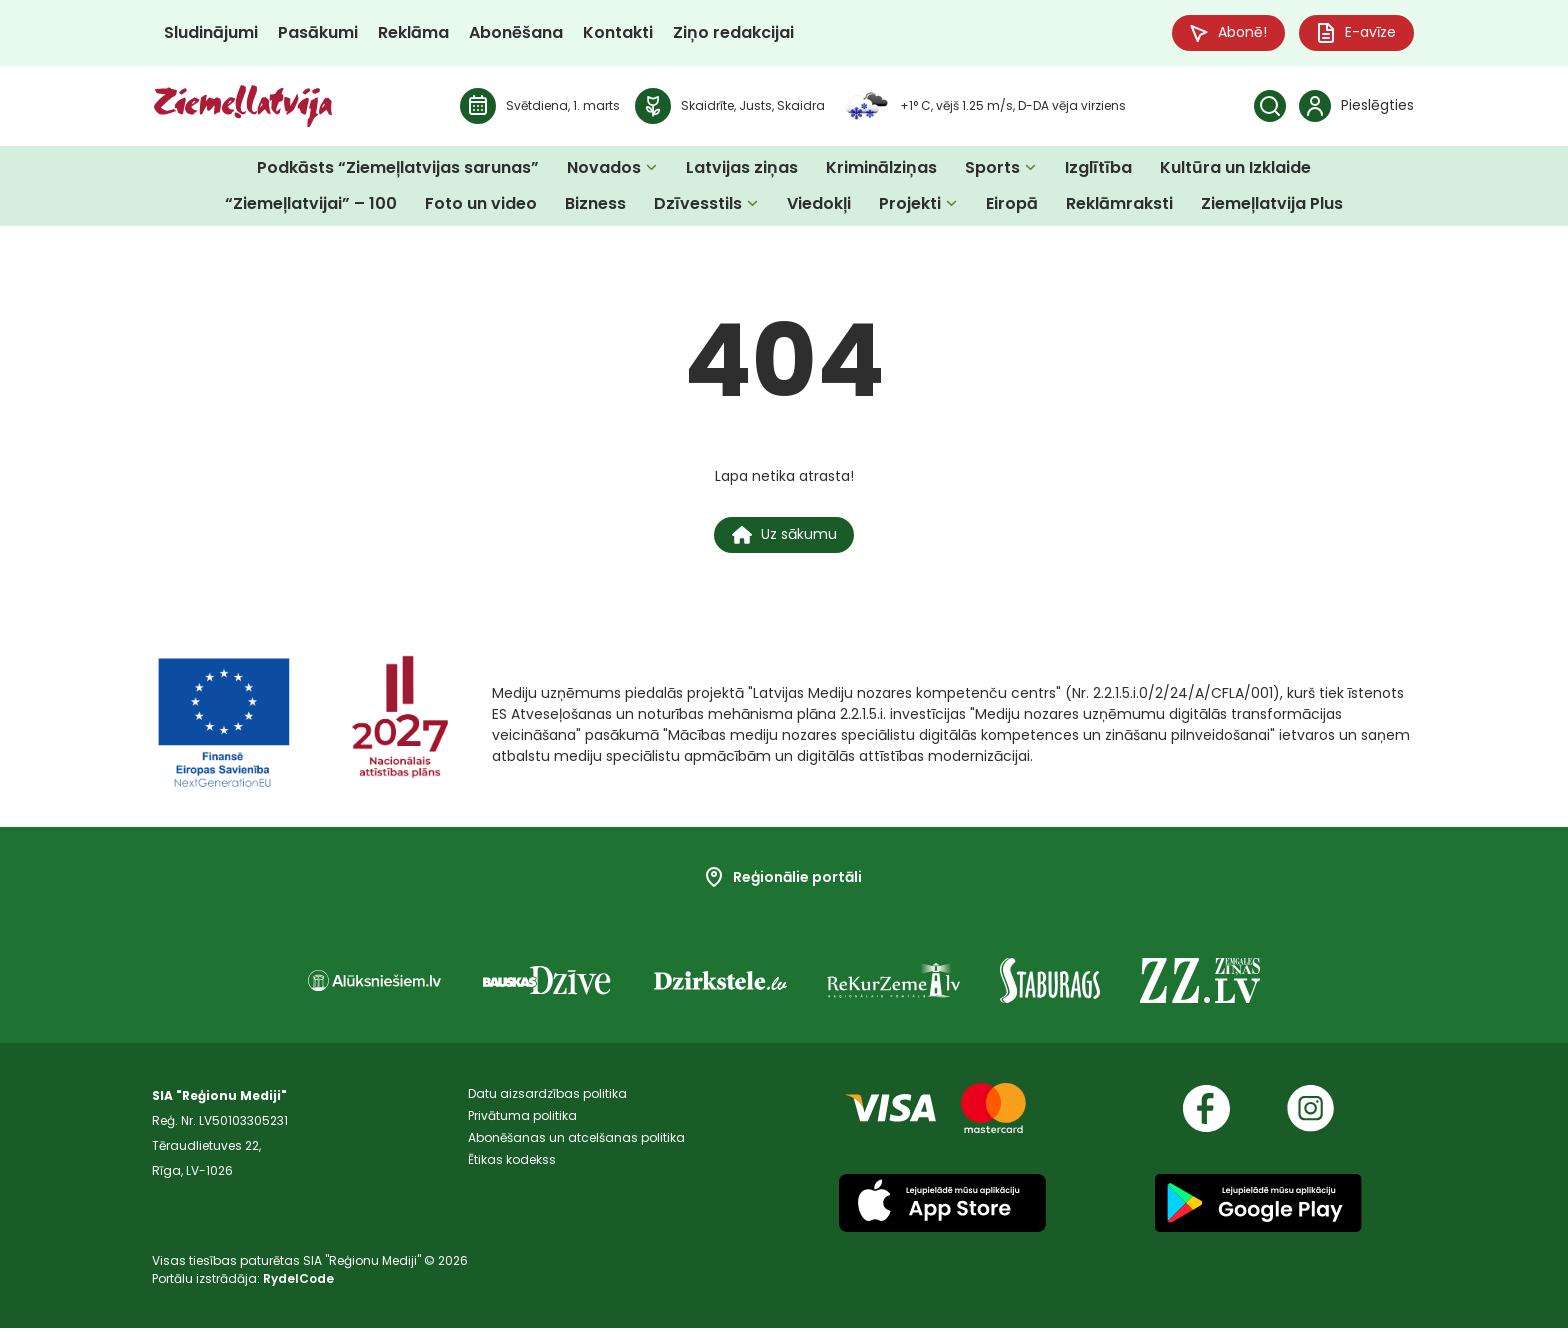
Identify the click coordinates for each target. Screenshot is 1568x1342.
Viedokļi (819, 207)
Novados (604, 171)
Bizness (595, 207)
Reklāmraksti (1119, 207)
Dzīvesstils (698, 207)
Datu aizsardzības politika (547, 1109)
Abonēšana (516, 34)
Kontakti (618, 34)
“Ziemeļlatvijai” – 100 (311, 207)
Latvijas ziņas (742, 171)
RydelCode (298, 1292)
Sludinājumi (211, 34)
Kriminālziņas (881, 171)
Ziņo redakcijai (733, 34)
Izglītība (1098, 171)
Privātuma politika (522, 1134)
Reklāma (413, 34)
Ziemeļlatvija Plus (1272, 207)
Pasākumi (318, 34)
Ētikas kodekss (512, 1184)
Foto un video (481, 207)
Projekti (910, 207)
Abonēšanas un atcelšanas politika (576, 1159)
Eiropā (1012, 207)
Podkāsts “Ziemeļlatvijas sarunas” (398, 171)
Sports (992, 171)
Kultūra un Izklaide (1235, 171)
